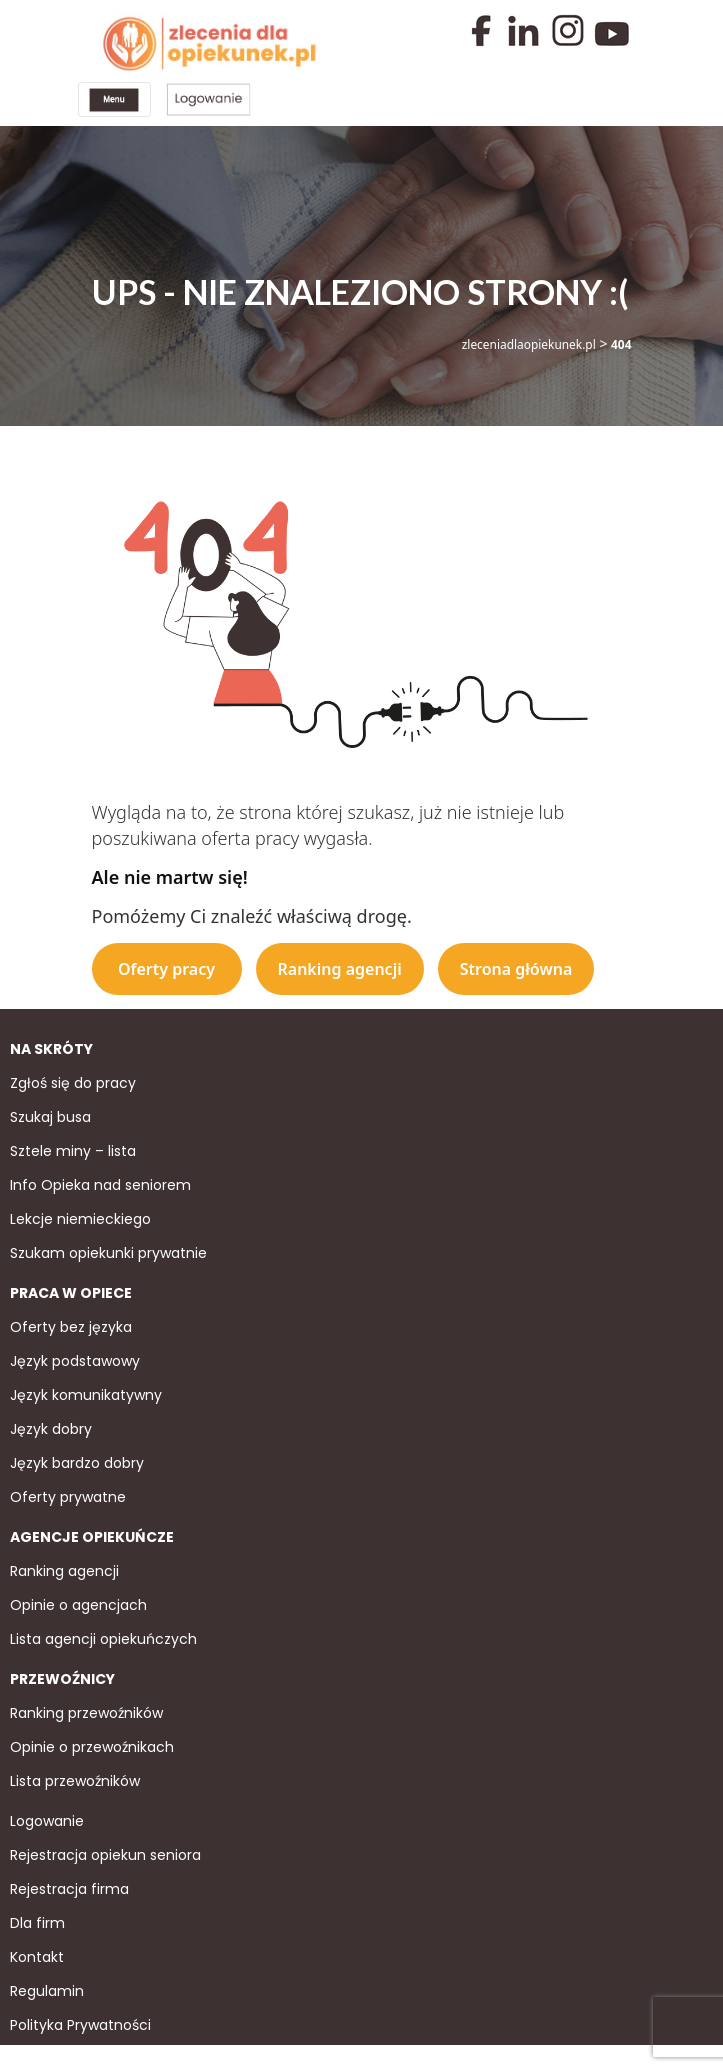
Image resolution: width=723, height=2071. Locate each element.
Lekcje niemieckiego (80, 1217)
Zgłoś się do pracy (73, 1081)
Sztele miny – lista (73, 1149)
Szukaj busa (50, 1115)
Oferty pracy (166, 966)
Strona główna (516, 966)
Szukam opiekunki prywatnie (108, 1251)
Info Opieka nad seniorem (100, 1183)
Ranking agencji (340, 966)
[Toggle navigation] (113, 98)
